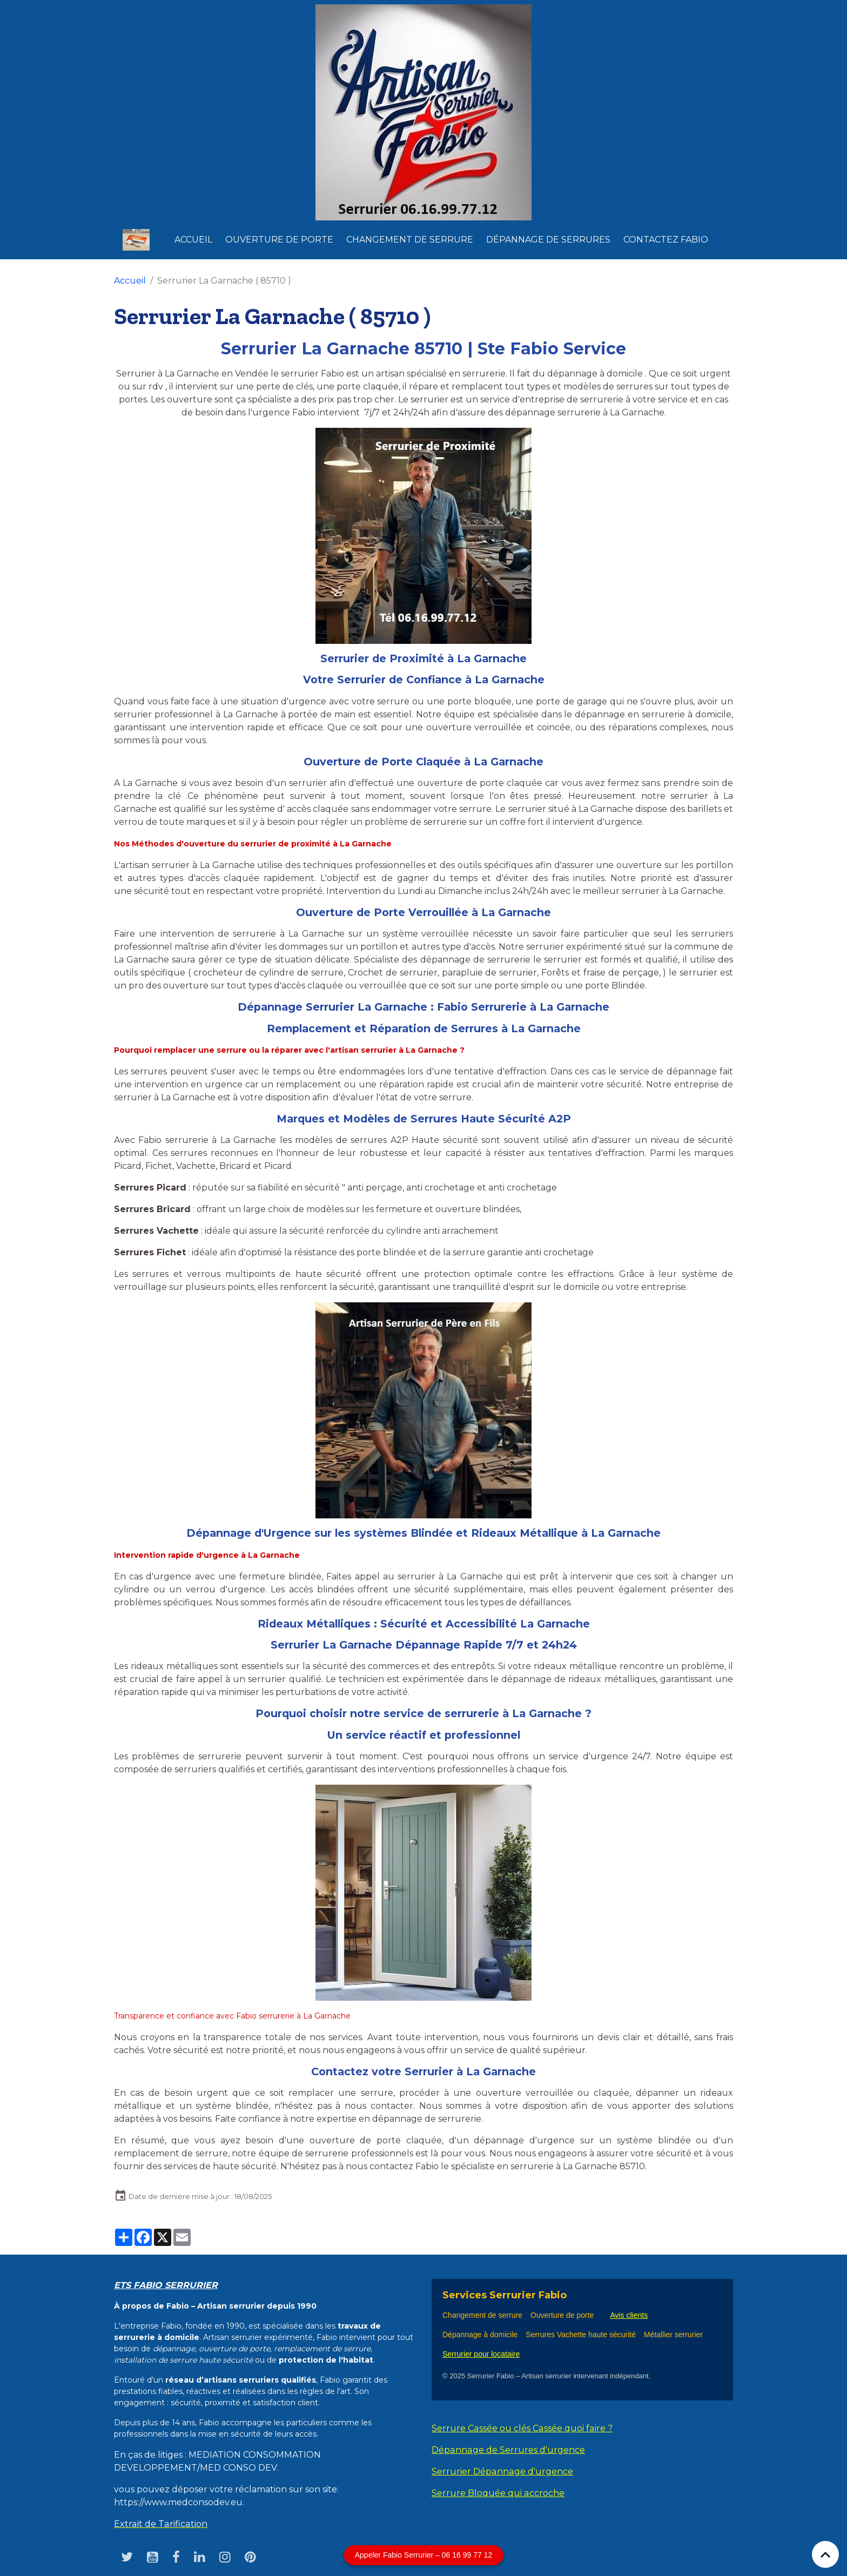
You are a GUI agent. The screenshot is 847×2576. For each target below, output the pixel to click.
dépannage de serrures (548, 239)
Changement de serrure (482, 2315)
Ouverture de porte (562, 2315)
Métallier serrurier (675, 2334)
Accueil (193, 239)
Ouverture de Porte (279, 239)
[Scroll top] (825, 2554)
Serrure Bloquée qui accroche (498, 2493)
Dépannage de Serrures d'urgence (508, 2450)
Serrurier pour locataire (481, 2354)
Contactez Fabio (665, 239)
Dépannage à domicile (479, 2334)
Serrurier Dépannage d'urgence (502, 2471)
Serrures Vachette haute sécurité (581, 2334)
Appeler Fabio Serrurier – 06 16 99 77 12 (424, 2555)
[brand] (138, 240)
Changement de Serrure (409, 239)
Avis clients (629, 2315)
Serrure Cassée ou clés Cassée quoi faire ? (521, 2428)
